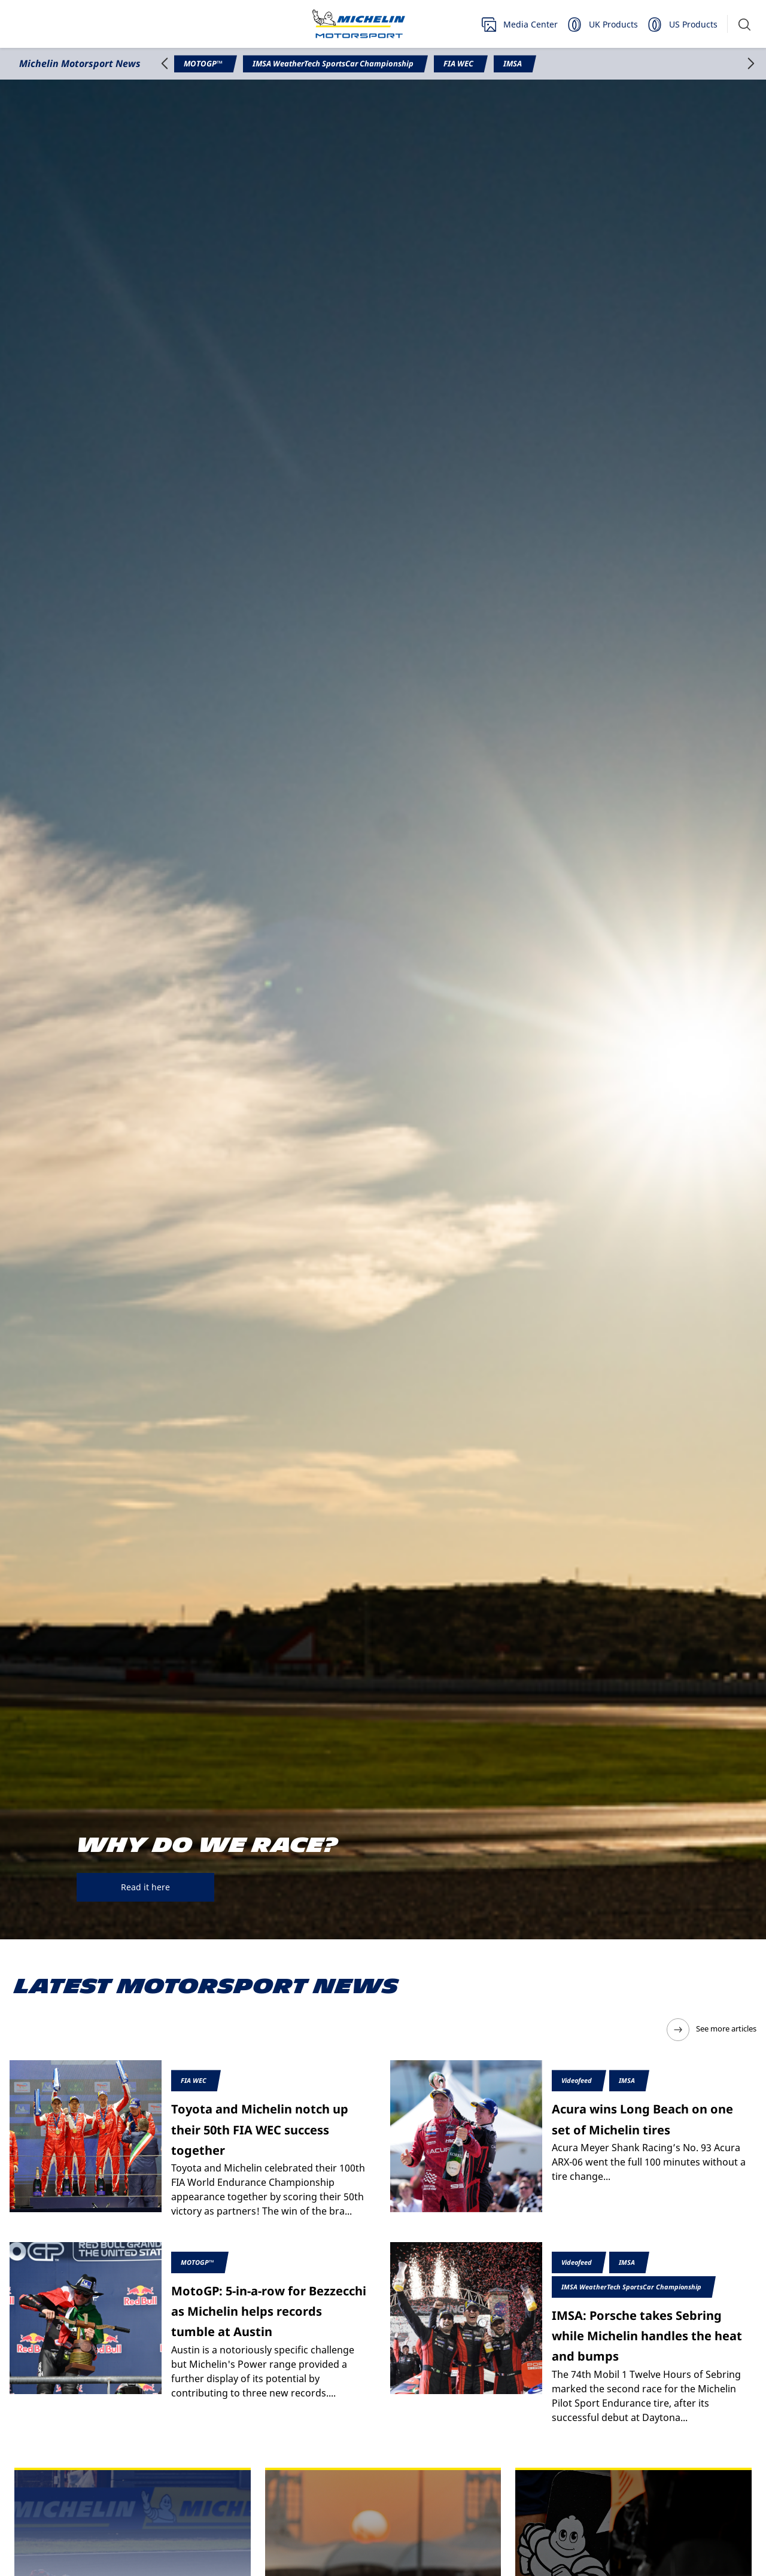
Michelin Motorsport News (80, 63)
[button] (744, 24)
